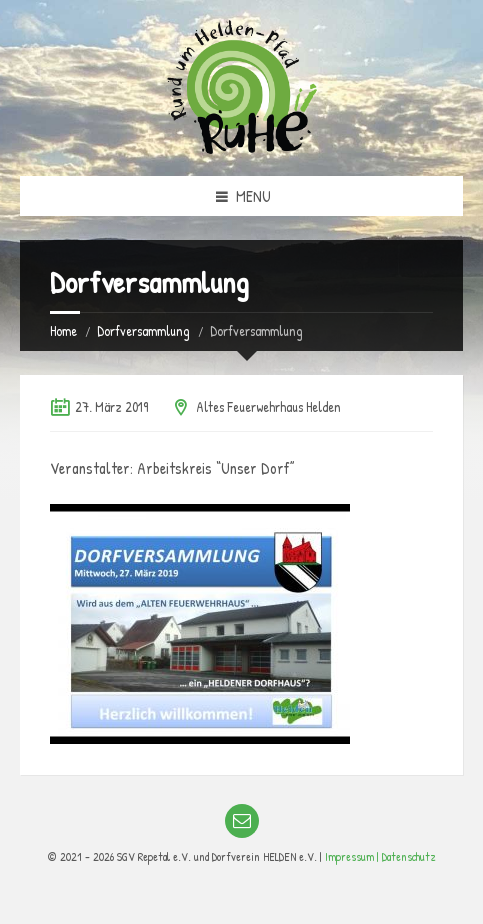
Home (63, 330)
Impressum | (353, 856)
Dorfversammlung (143, 330)
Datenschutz (409, 856)
